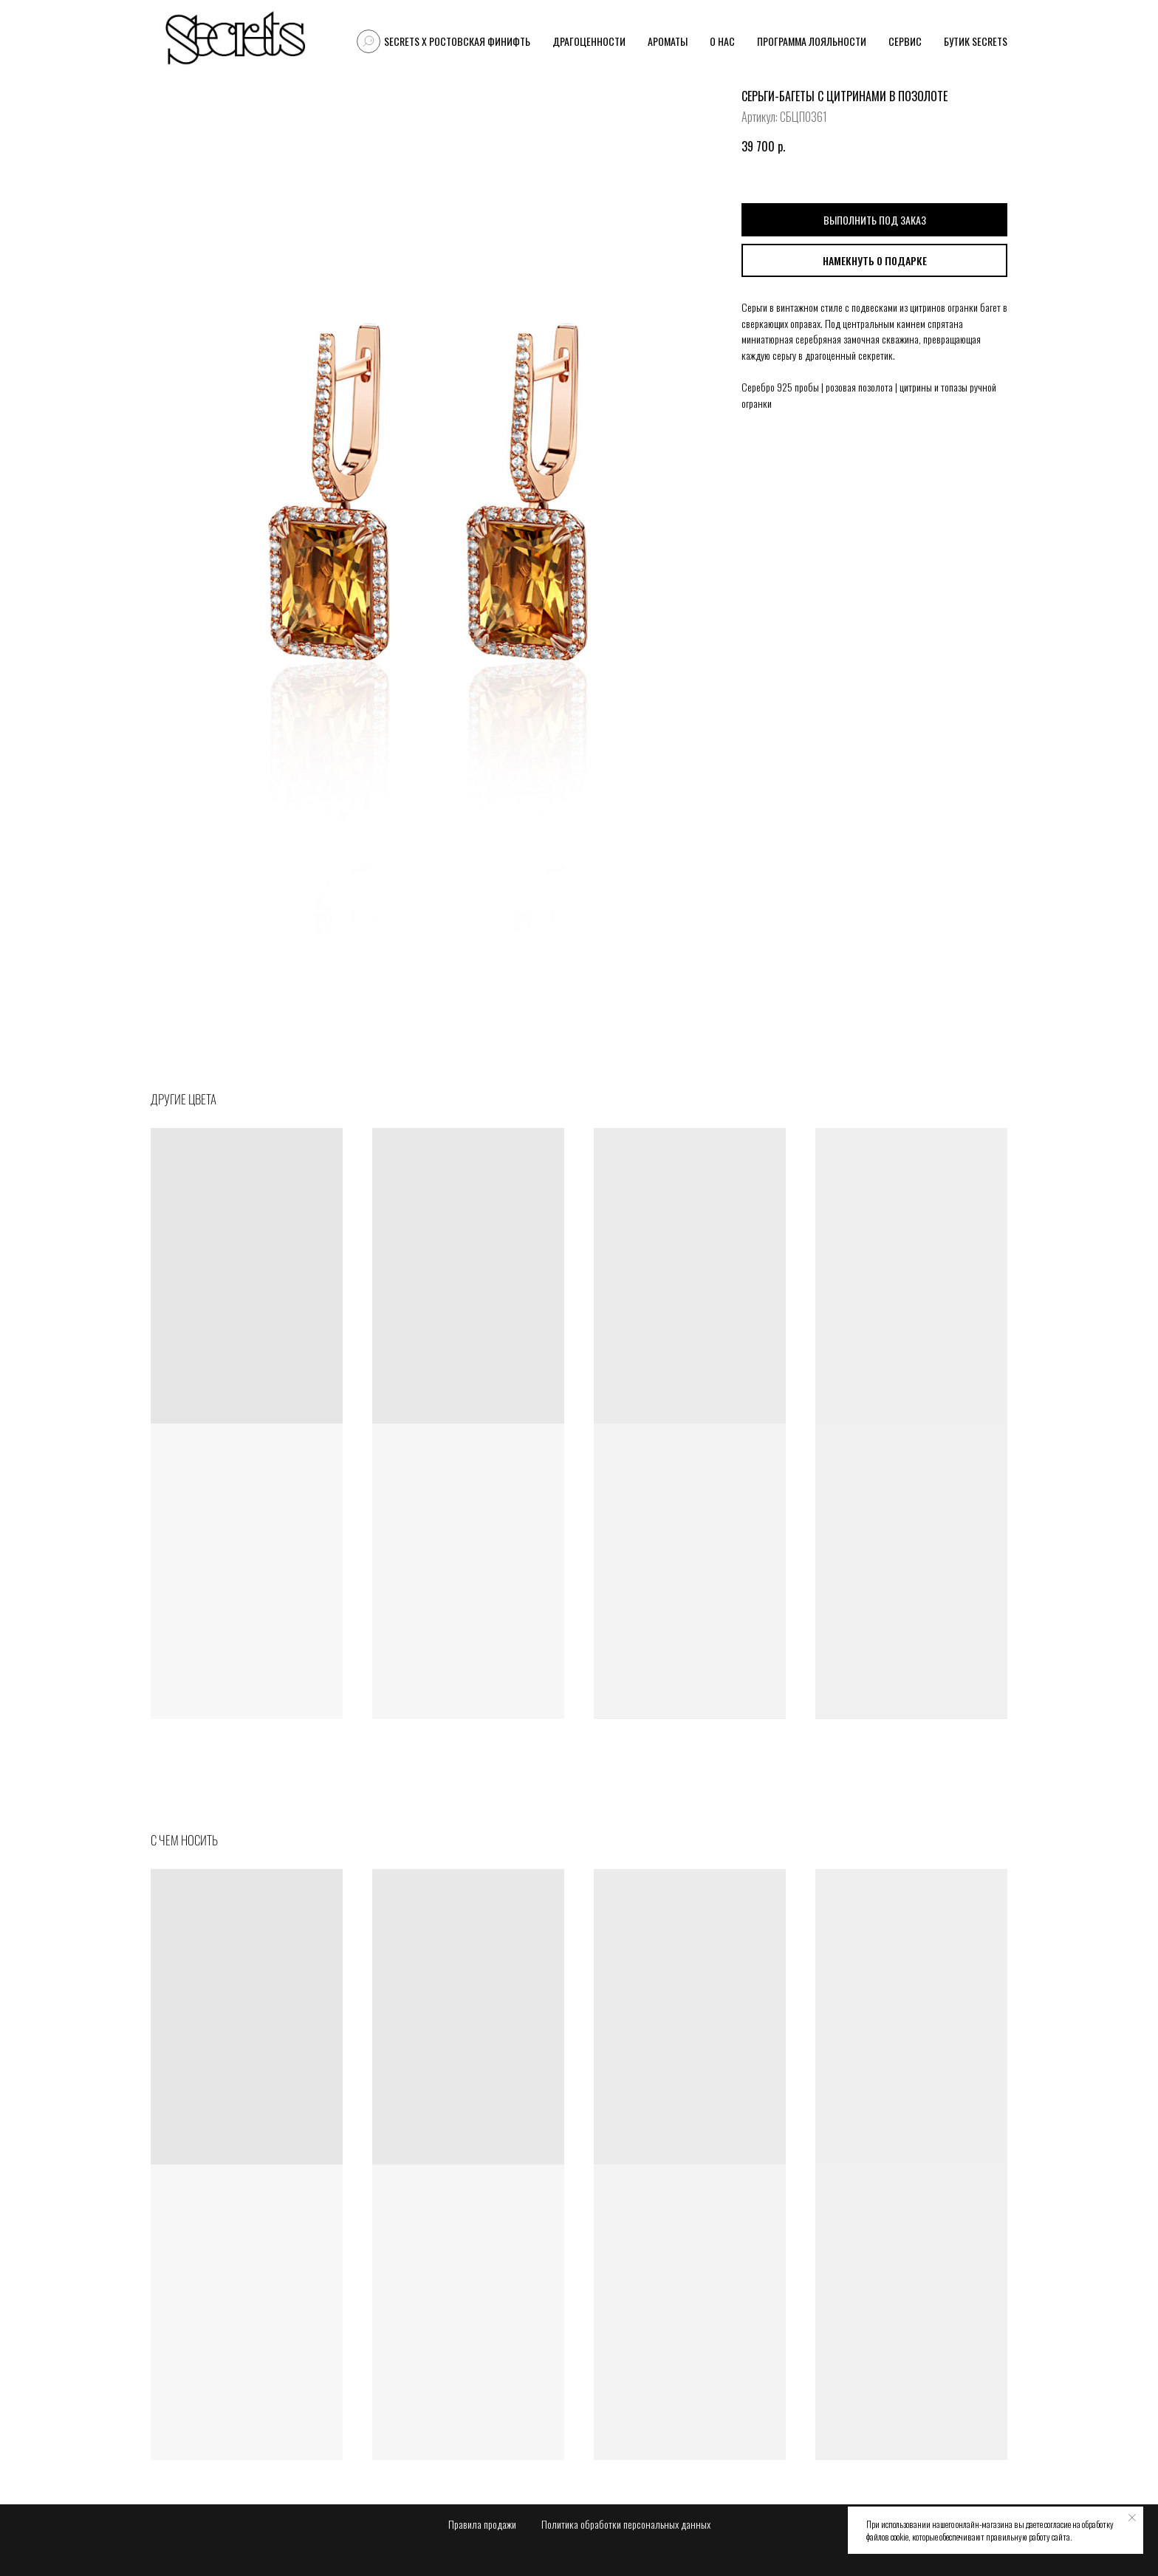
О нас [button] (722, 41)
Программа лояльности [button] (811, 41)
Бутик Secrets (975, 41)
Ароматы (668, 41)
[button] (874, 260)
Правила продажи (482, 2524)
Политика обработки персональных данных (625, 2524)
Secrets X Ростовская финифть (457, 41)
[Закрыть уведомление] (1132, 2517)
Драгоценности (589, 41)
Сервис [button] (905, 41)
